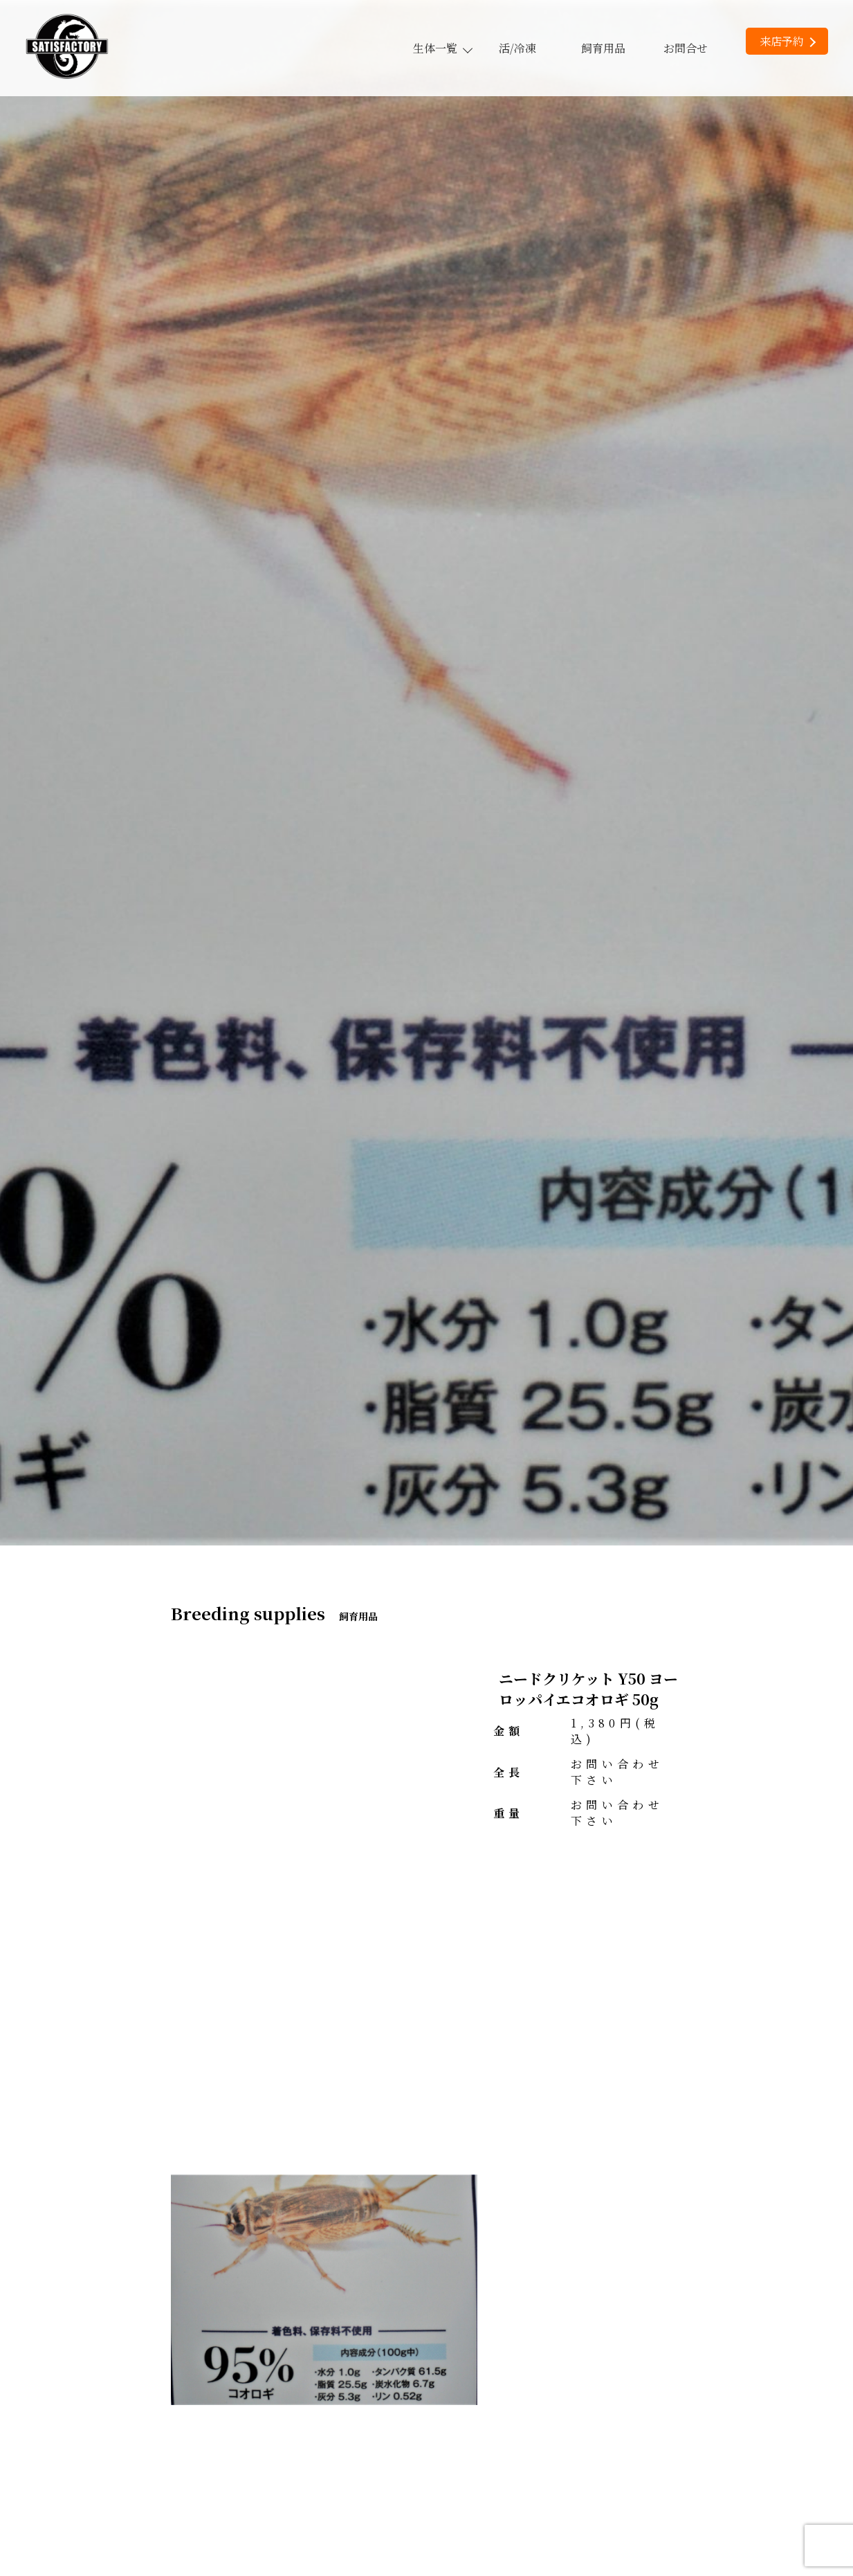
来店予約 (788, 41)
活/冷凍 (517, 48)
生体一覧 (442, 48)
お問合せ (685, 48)
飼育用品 (603, 48)
